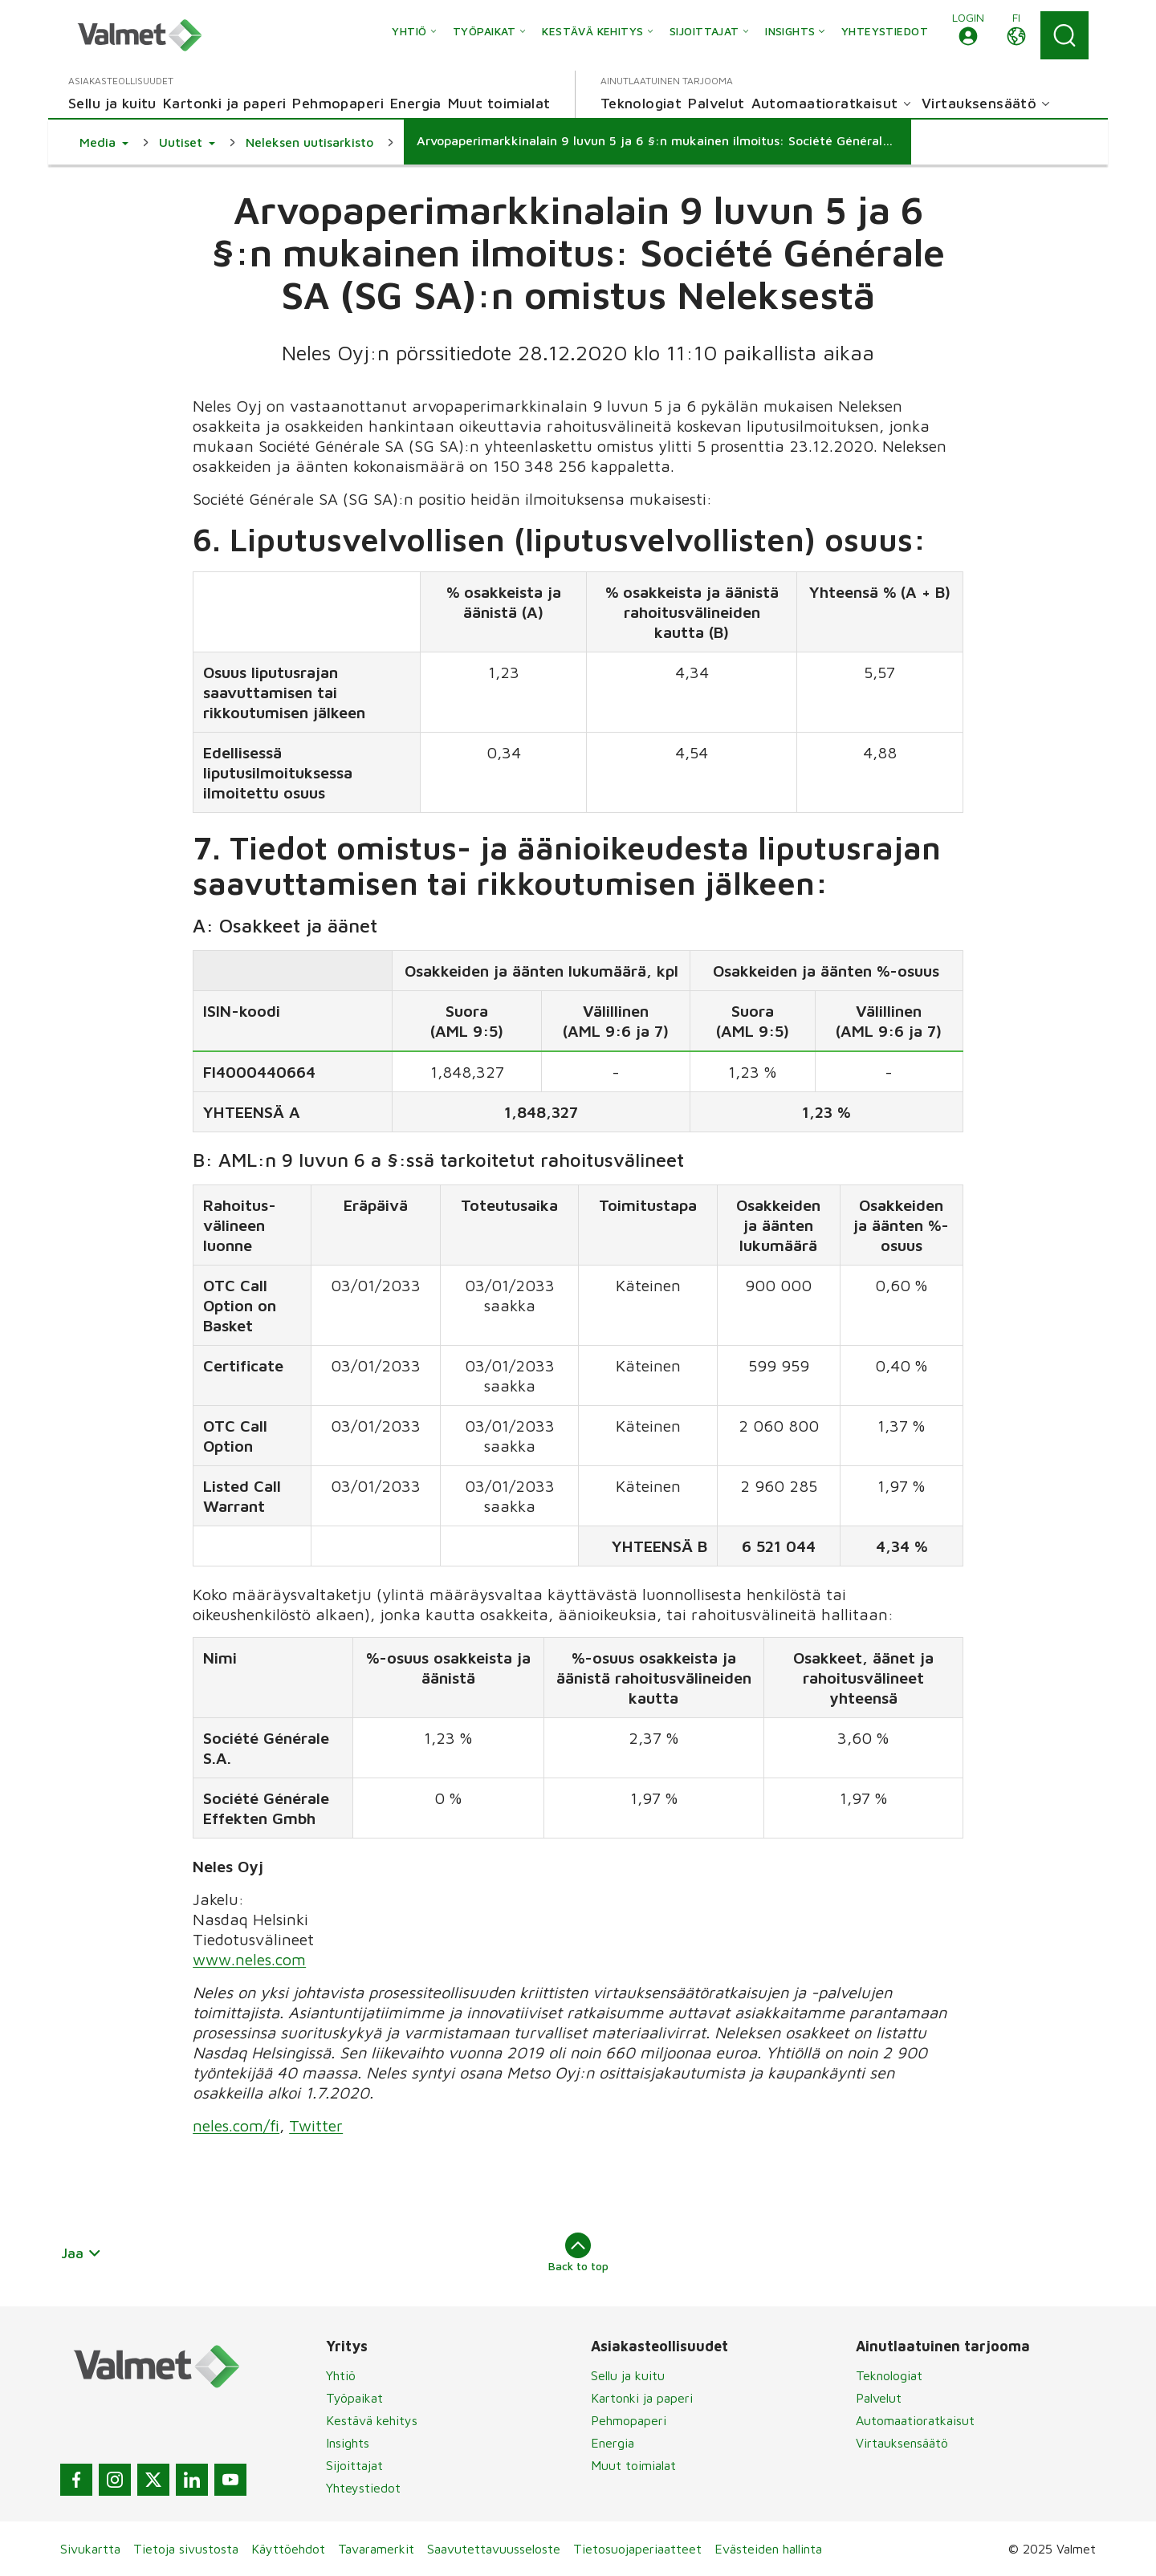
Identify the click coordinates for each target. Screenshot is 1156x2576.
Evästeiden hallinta (768, 2548)
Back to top (578, 2253)
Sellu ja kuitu (628, 2375)
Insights (347, 2443)
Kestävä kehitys (371, 2420)
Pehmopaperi (628, 2420)
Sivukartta (90, 2548)
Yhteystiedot (363, 2488)
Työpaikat (354, 2398)
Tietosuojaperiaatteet (637, 2548)
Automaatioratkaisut (915, 2420)
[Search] (1064, 35)
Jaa (81, 2253)
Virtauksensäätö (902, 2443)
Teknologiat (889, 2375)
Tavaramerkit (376, 2548)
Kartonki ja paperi (642, 2398)
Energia (612, 2443)
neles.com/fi (236, 2125)
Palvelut (879, 2398)
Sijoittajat (354, 2465)
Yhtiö (341, 2375)
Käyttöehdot (288, 2548)
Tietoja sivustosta (185, 2548)
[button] (968, 35)
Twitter (316, 2125)
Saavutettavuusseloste (493, 2548)
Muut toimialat (633, 2465)
